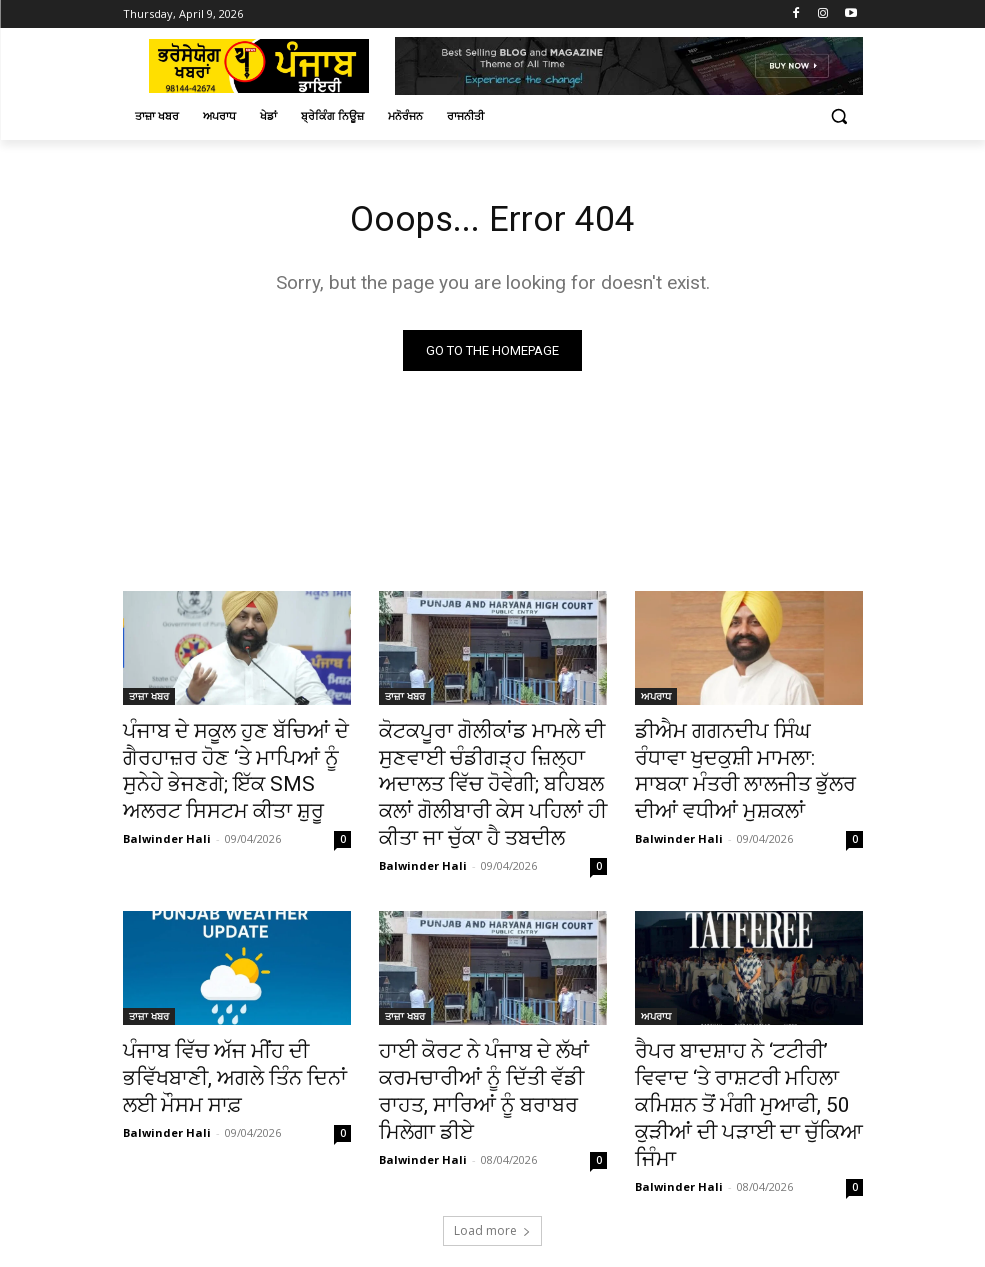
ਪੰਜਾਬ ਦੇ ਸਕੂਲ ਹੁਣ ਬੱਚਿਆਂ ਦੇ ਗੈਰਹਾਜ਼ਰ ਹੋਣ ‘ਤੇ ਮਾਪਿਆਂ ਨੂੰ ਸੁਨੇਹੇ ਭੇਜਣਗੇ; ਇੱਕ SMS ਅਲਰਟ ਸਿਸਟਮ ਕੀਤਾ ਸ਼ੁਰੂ (234, 766)
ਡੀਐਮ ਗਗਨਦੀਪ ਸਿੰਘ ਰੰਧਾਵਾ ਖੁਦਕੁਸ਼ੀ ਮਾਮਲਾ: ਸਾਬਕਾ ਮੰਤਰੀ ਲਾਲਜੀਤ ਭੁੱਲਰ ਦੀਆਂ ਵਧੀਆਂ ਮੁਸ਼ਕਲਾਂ (730, 766)
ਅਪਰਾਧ (656, 700)
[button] (839, 116)
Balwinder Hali (167, 824)
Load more (492, 1164)
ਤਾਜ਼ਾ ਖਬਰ (149, 700)
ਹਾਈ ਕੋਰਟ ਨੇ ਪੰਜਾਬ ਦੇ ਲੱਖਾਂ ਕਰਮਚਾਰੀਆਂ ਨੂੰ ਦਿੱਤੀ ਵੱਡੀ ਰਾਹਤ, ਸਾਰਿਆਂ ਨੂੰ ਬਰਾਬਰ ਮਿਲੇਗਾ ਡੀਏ (484, 1052)
